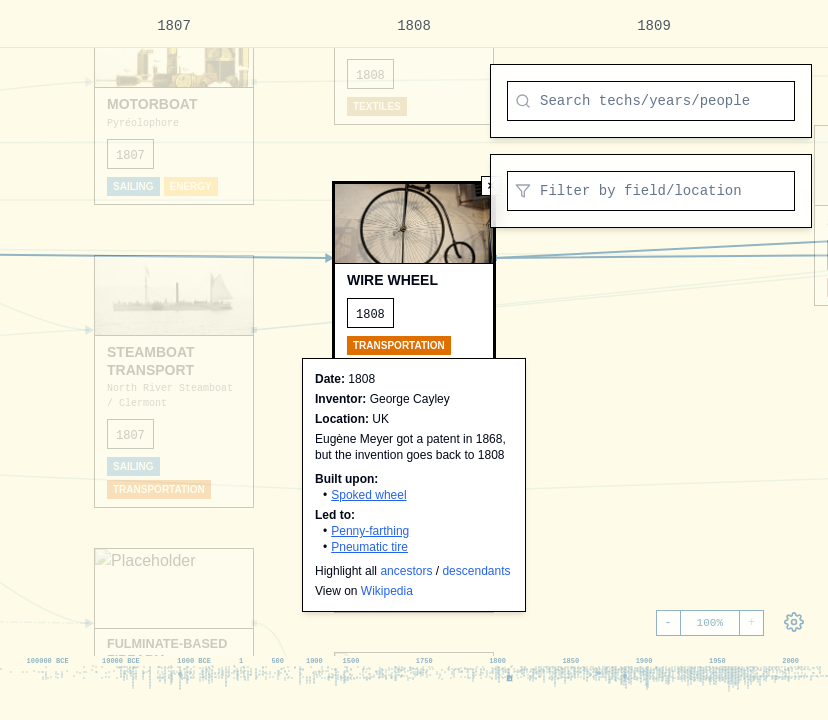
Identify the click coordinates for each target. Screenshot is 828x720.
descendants (476, 571)
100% (710, 623)
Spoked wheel (368, 495)
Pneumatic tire (369, 547)
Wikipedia (387, 591)
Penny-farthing (370, 531)
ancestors (406, 571)
